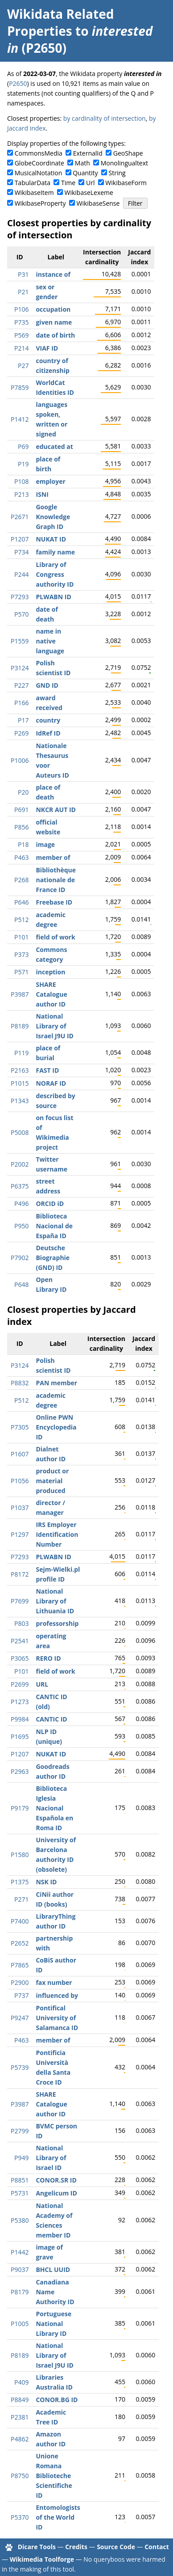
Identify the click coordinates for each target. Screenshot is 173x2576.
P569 (21, 335)
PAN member (56, 1383)
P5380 (20, 2220)
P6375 (20, 1186)
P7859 (20, 387)
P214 (21, 348)
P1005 (20, 2323)
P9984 (20, 1719)
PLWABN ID (53, 596)
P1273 (20, 1701)
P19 (23, 464)
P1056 (20, 1480)
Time (68, 182)
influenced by (57, 1995)
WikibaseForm (126, 182)
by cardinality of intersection (104, 118)
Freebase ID (54, 902)
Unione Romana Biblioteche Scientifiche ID (54, 2476)
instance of (53, 274)
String (117, 173)
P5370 (20, 2517)
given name (54, 322)
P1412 (20, 419)
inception (50, 972)
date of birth (55, 335)
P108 (21, 481)
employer (50, 481)
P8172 (20, 1574)
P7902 (20, 1257)
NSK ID (46, 1882)
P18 (23, 844)
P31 (23, 274)
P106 (21, 309)
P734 (21, 552)
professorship (57, 1623)
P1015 (20, 1083)
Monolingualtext (124, 163)
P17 (23, 720)
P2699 (20, 1684)
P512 (21, 919)
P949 (21, 2157)
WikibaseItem (34, 192)
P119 (21, 1053)
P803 (21, 1623)
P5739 (20, 2067)
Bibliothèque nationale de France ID (56, 880)
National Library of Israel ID (51, 2158)
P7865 (20, 1965)
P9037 (20, 2269)
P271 (21, 1899)
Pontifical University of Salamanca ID (57, 2018)
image (45, 844)
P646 (21, 902)
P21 (23, 292)
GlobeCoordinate (39, 163)
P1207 (20, 539)
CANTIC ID (51, 1719)
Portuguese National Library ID (53, 2324)
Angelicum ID (56, 2193)
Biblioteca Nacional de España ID (54, 1226)
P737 (21, 1995)
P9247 (20, 2017)
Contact (156, 2546)
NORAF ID (51, 1083)
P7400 (20, 1921)
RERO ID (48, 1658)
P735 (21, 322)
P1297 (20, 1534)
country (48, 720)
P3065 (20, 1658)
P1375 (20, 1882)
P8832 (20, 1383)
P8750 (20, 2475)
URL (42, 1684)
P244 (21, 574)
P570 (21, 614)
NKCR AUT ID (55, 809)
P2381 (20, 2417)
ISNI (42, 494)
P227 (21, 685)
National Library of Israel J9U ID (54, 1026)
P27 (23, 365)
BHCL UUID (53, 2269)
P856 (21, 827)
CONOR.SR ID (56, 2180)
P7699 (20, 1601)
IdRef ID (48, 733)
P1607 (20, 1454)
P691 (21, 809)
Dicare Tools (37, 2546)
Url (90, 182)
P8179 (20, 2292)
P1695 (20, 1736)
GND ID (47, 685)
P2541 (20, 1641)
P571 (21, 972)
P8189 (20, 1026)
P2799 (20, 2131)
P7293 (20, 596)
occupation (53, 309)
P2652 (20, 1943)
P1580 (20, 1854)
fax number (54, 1982)
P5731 (20, 2193)
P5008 (20, 1132)
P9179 (20, 1808)
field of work (55, 937)
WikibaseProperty (40, 203)
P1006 (20, 760)
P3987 (20, 994)
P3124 (20, 668)
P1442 (20, 2252)
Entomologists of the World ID (58, 2517)
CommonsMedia (38, 153)
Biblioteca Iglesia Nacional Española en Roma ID (54, 1808)
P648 (21, 1284)
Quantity (85, 173)
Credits (76, 2546)
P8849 (20, 2399)
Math (82, 163)
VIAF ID (47, 348)
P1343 (20, 1100)
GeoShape (128, 153)
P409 (21, 2382)
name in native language (50, 641)
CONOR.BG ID (57, 2399)
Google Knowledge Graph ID (53, 517)
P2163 (20, 1070)
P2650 (18, 83)
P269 (21, 733)
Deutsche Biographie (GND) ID (53, 1258)
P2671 (20, 516)
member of (53, 857)
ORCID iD (50, 1203)
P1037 (20, 1507)
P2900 (20, 1982)
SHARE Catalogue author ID (51, 994)
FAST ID (47, 1070)
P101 (21, 937)
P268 (21, 880)
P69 (23, 446)
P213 (21, 494)
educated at (54, 446)
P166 (21, 702)
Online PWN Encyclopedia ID (56, 1427)
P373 (21, 954)
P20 (23, 792)
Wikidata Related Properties (60, 22)
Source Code (116, 2546)
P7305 (20, 1427)
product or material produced (52, 1481)
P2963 (20, 1771)
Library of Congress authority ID (55, 574)
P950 (21, 1226)
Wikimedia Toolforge (42, 2559)
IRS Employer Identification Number (57, 1534)
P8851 (20, 2180)
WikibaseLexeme (89, 192)
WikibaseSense (98, 203)
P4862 (20, 2439)
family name (55, 552)
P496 (21, 1203)
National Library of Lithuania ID (55, 1601)
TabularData (32, 182)
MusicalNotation (38, 173)
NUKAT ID (51, 539)
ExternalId (88, 153)
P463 (21, 857)
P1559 (20, 641)
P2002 (20, 1164)
